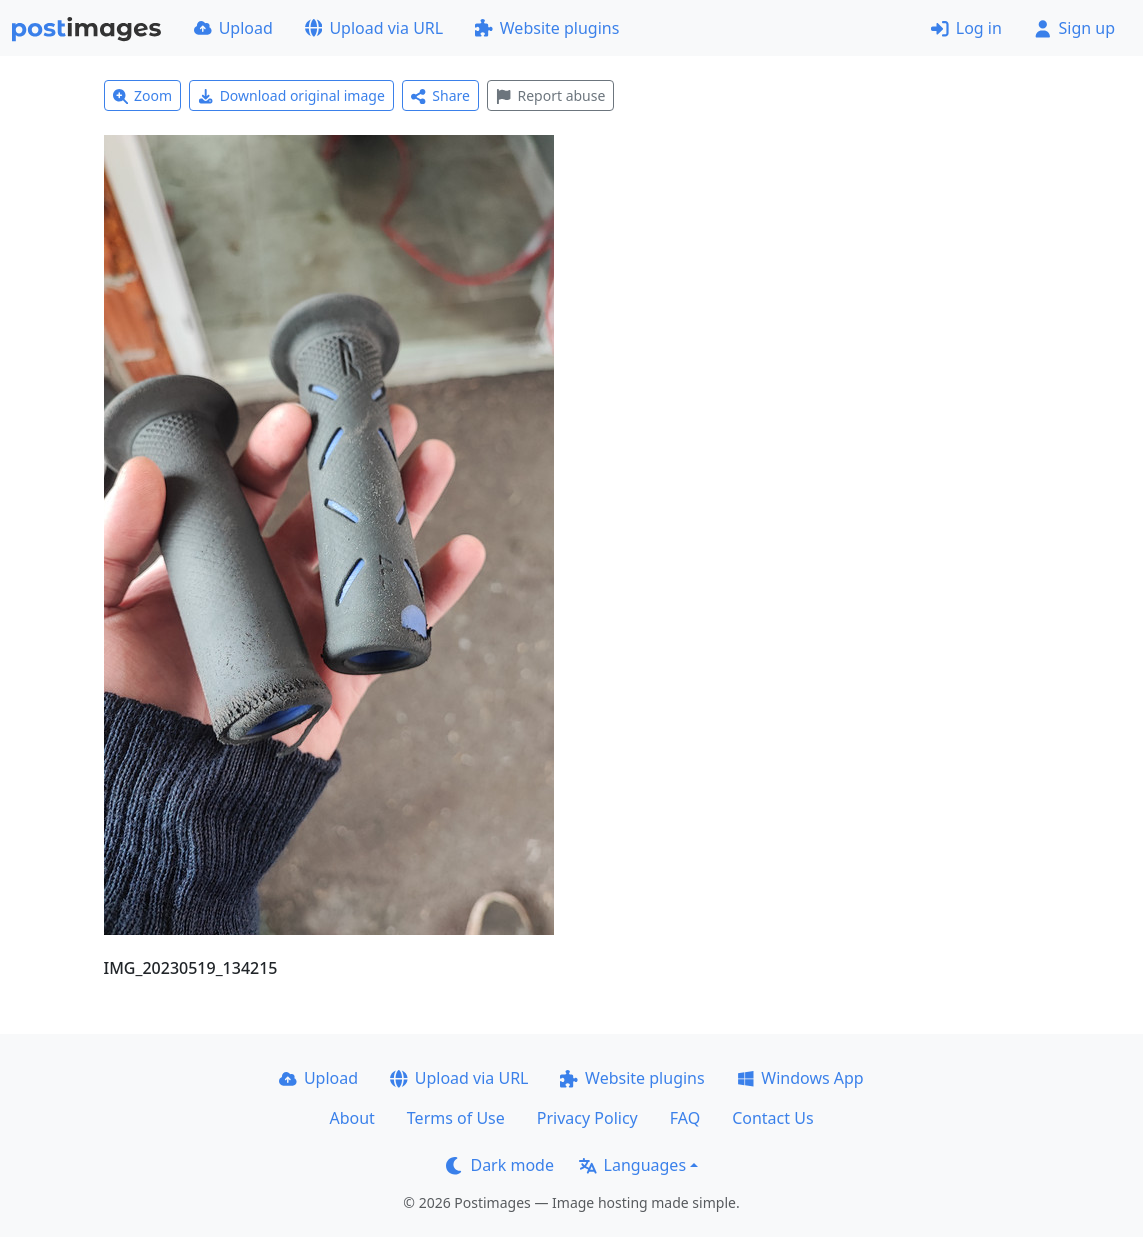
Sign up (1074, 28)
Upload (233, 28)
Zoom (143, 95)
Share (440, 95)
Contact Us (772, 1118)
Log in (966, 28)
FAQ (685, 1118)
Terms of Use (456, 1118)
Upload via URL (374, 28)
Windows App (800, 1078)
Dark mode (500, 1165)
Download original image (291, 95)
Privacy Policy (587, 1118)
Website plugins (547, 28)
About (351, 1118)
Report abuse (550, 95)
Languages (632, 1165)
